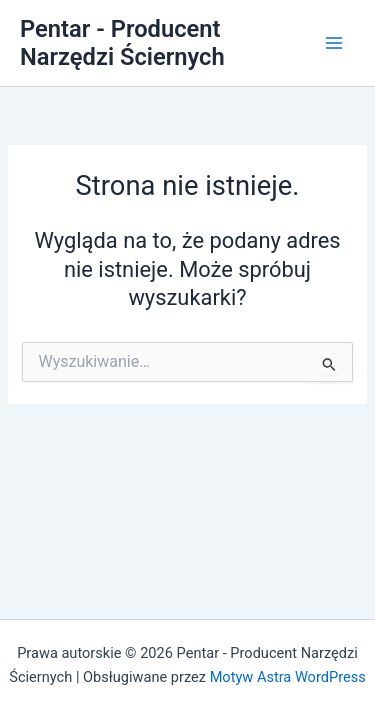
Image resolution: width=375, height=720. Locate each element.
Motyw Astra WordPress (288, 677)
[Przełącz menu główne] (334, 43)
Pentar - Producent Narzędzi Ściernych (122, 43)
